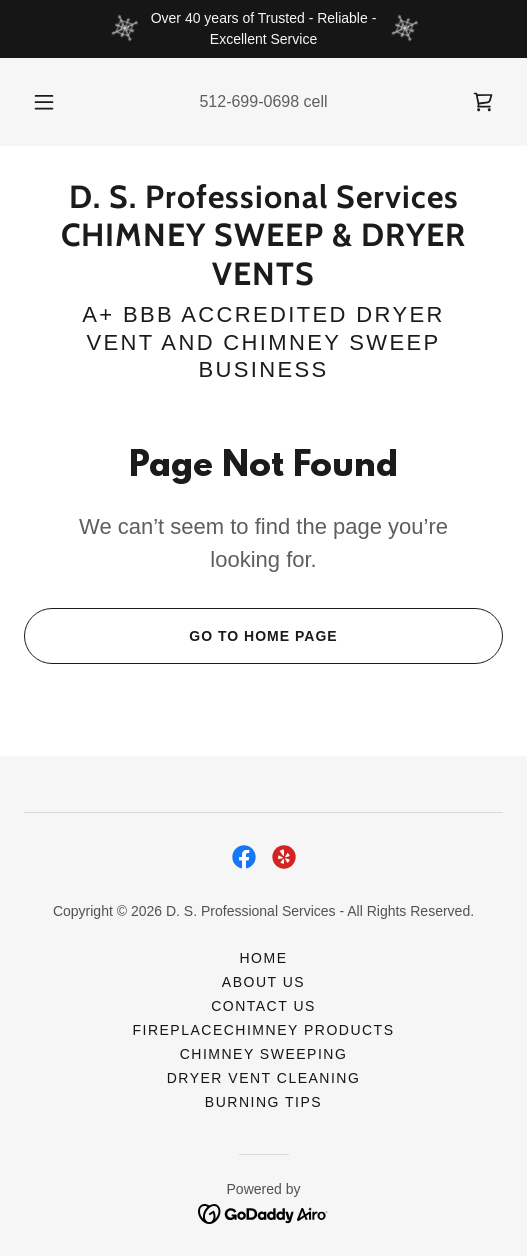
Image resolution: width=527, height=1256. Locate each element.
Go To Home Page (181, 636)
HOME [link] (264, 958)
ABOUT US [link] (263, 982)
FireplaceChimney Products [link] (263, 1030)
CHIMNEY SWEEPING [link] (264, 1054)
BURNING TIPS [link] (263, 1102)
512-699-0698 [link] (249, 101)
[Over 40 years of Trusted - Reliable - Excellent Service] (263, 29)
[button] (45, 102)
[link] (483, 102)
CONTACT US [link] (263, 1006)
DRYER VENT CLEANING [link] (264, 1078)
